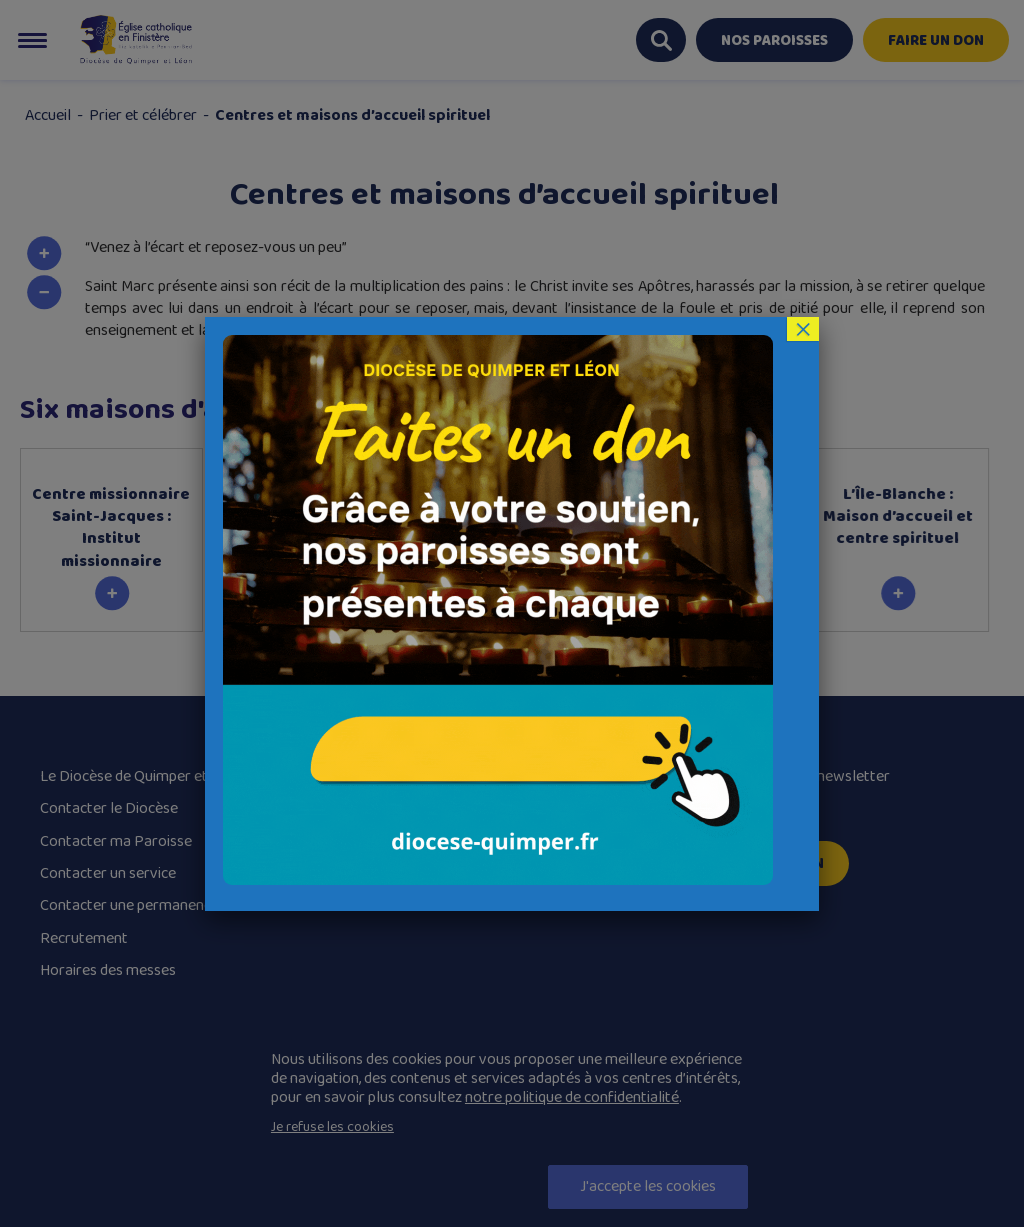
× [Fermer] (803, 329)
